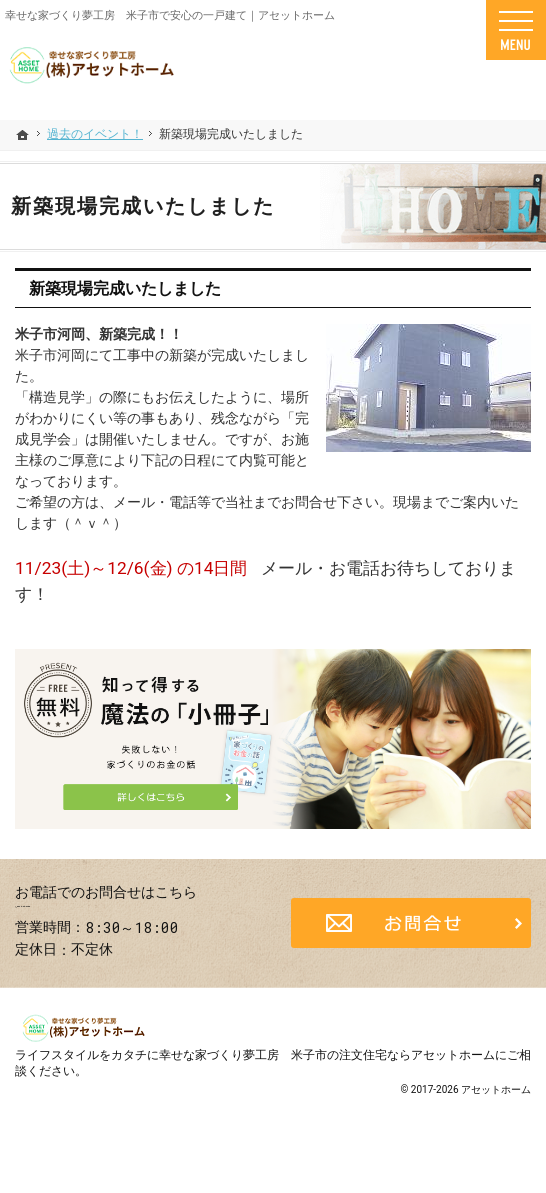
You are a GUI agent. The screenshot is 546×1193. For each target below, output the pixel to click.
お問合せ (411, 937)
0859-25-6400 (136, 921)
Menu (516, 30)
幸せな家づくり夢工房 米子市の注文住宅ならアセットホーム (327, 1082)
